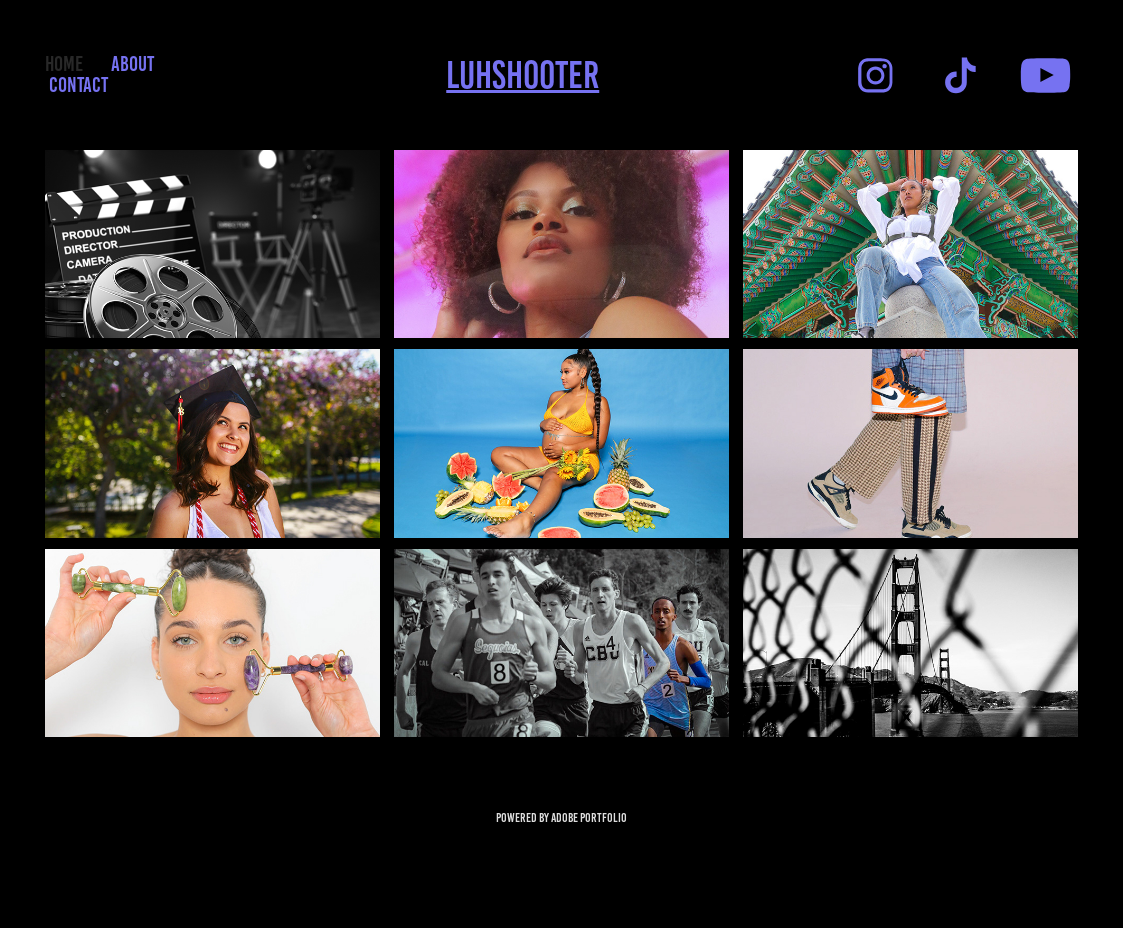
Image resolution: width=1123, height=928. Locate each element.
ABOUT (132, 63)
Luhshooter (522, 75)
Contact (78, 84)
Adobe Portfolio (589, 818)
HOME (64, 63)
